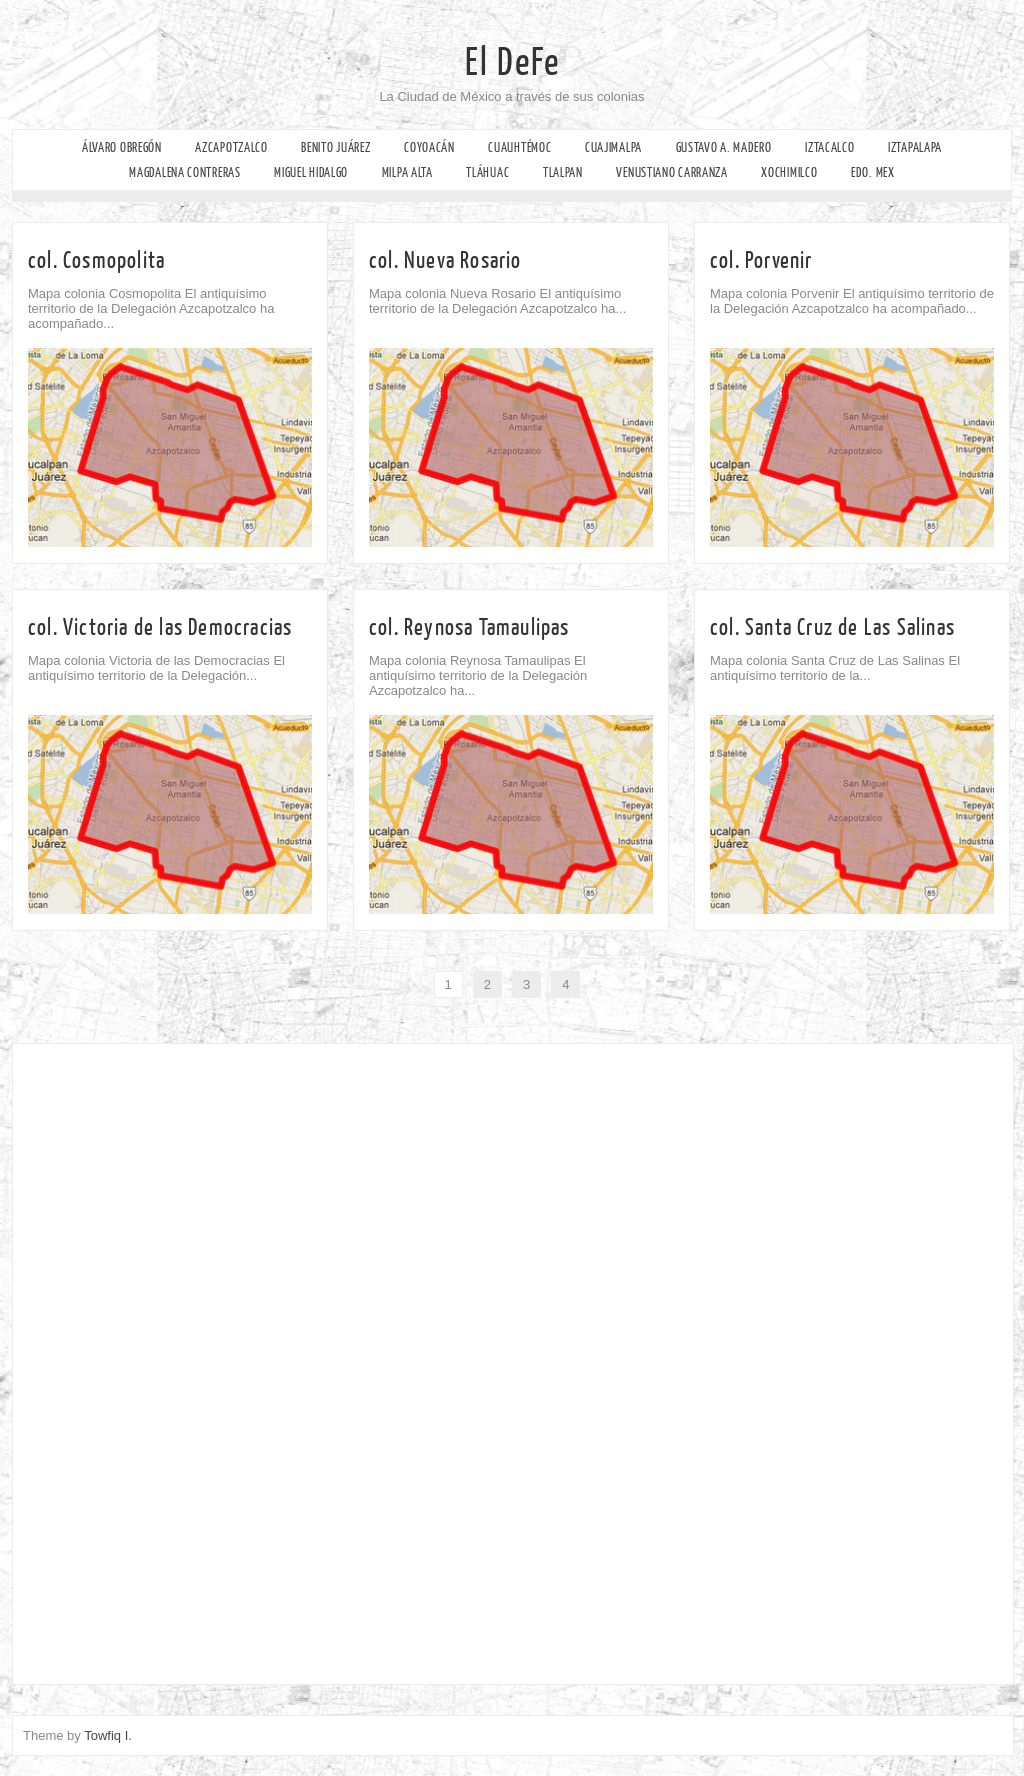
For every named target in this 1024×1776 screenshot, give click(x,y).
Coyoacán (429, 147)
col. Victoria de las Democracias (160, 627)
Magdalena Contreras (184, 172)
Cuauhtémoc (519, 147)
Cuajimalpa (613, 147)
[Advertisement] (151, 1359)
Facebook (17, 226)
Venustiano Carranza (671, 172)
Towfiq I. (108, 1735)
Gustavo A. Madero (724, 147)
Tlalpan (563, 172)
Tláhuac (487, 172)
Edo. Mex (873, 172)
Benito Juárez (335, 147)
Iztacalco (829, 147)
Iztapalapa (915, 147)
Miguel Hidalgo (311, 172)
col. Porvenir (761, 260)
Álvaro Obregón (122, 147)
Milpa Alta (407, 172)
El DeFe (512, 63)
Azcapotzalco (231, 147)
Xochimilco (789, 172)
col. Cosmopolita (96, 260)
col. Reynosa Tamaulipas (469, 627)
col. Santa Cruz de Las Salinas (832, 627)
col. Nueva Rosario (445, 260)
